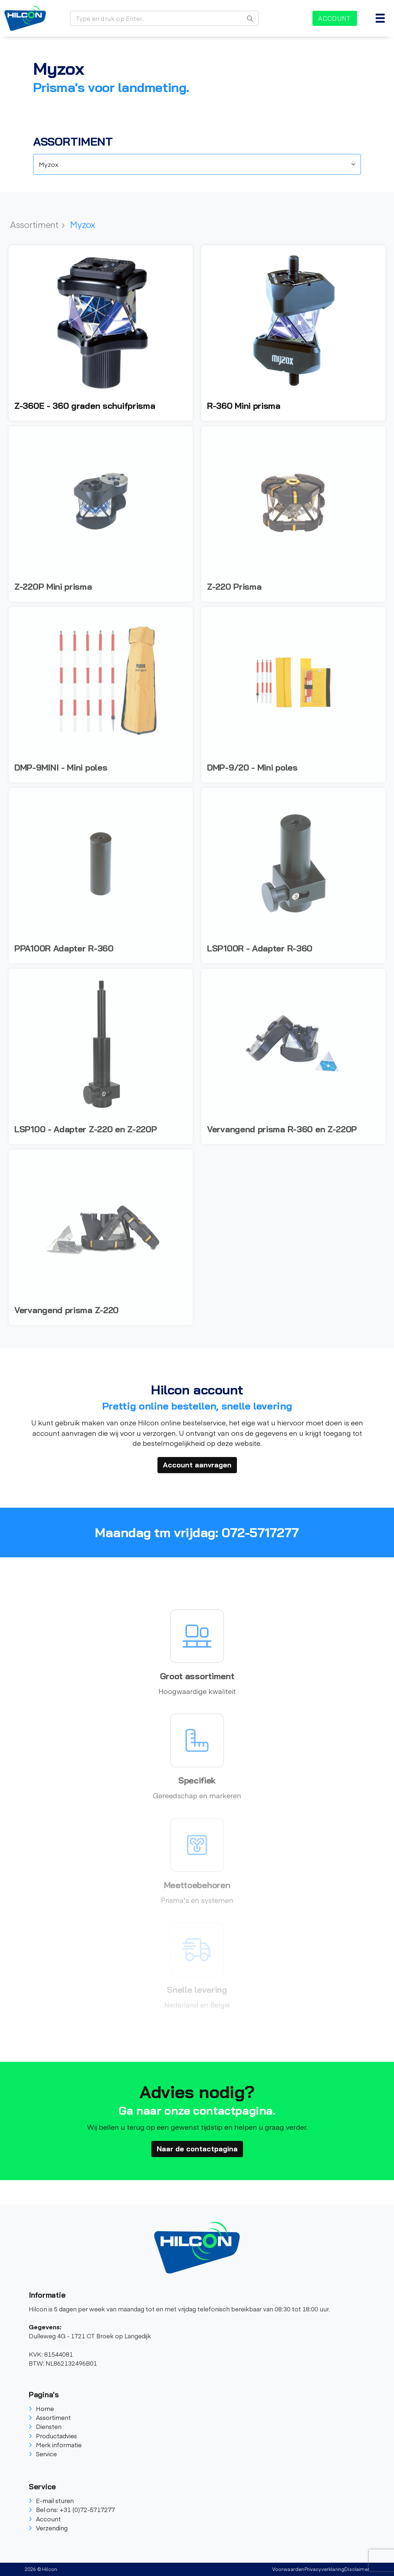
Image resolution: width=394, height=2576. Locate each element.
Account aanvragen (197, 1464)
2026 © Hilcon (40, 2569)
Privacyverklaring (324, 2569)
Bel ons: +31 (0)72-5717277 (72, 2509)
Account (334, 18)
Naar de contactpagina (197, 2148)
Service (43, 2453)
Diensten (45, 2426)
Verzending (48, 2528)
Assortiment (37, 224)
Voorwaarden (288, 2569)
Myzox (82, 224)
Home (41, 2408)
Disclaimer (357, 2569)
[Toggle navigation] (380, 18)
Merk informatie (55, 2444)
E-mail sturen (51, 2500)
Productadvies (53, 2435)
